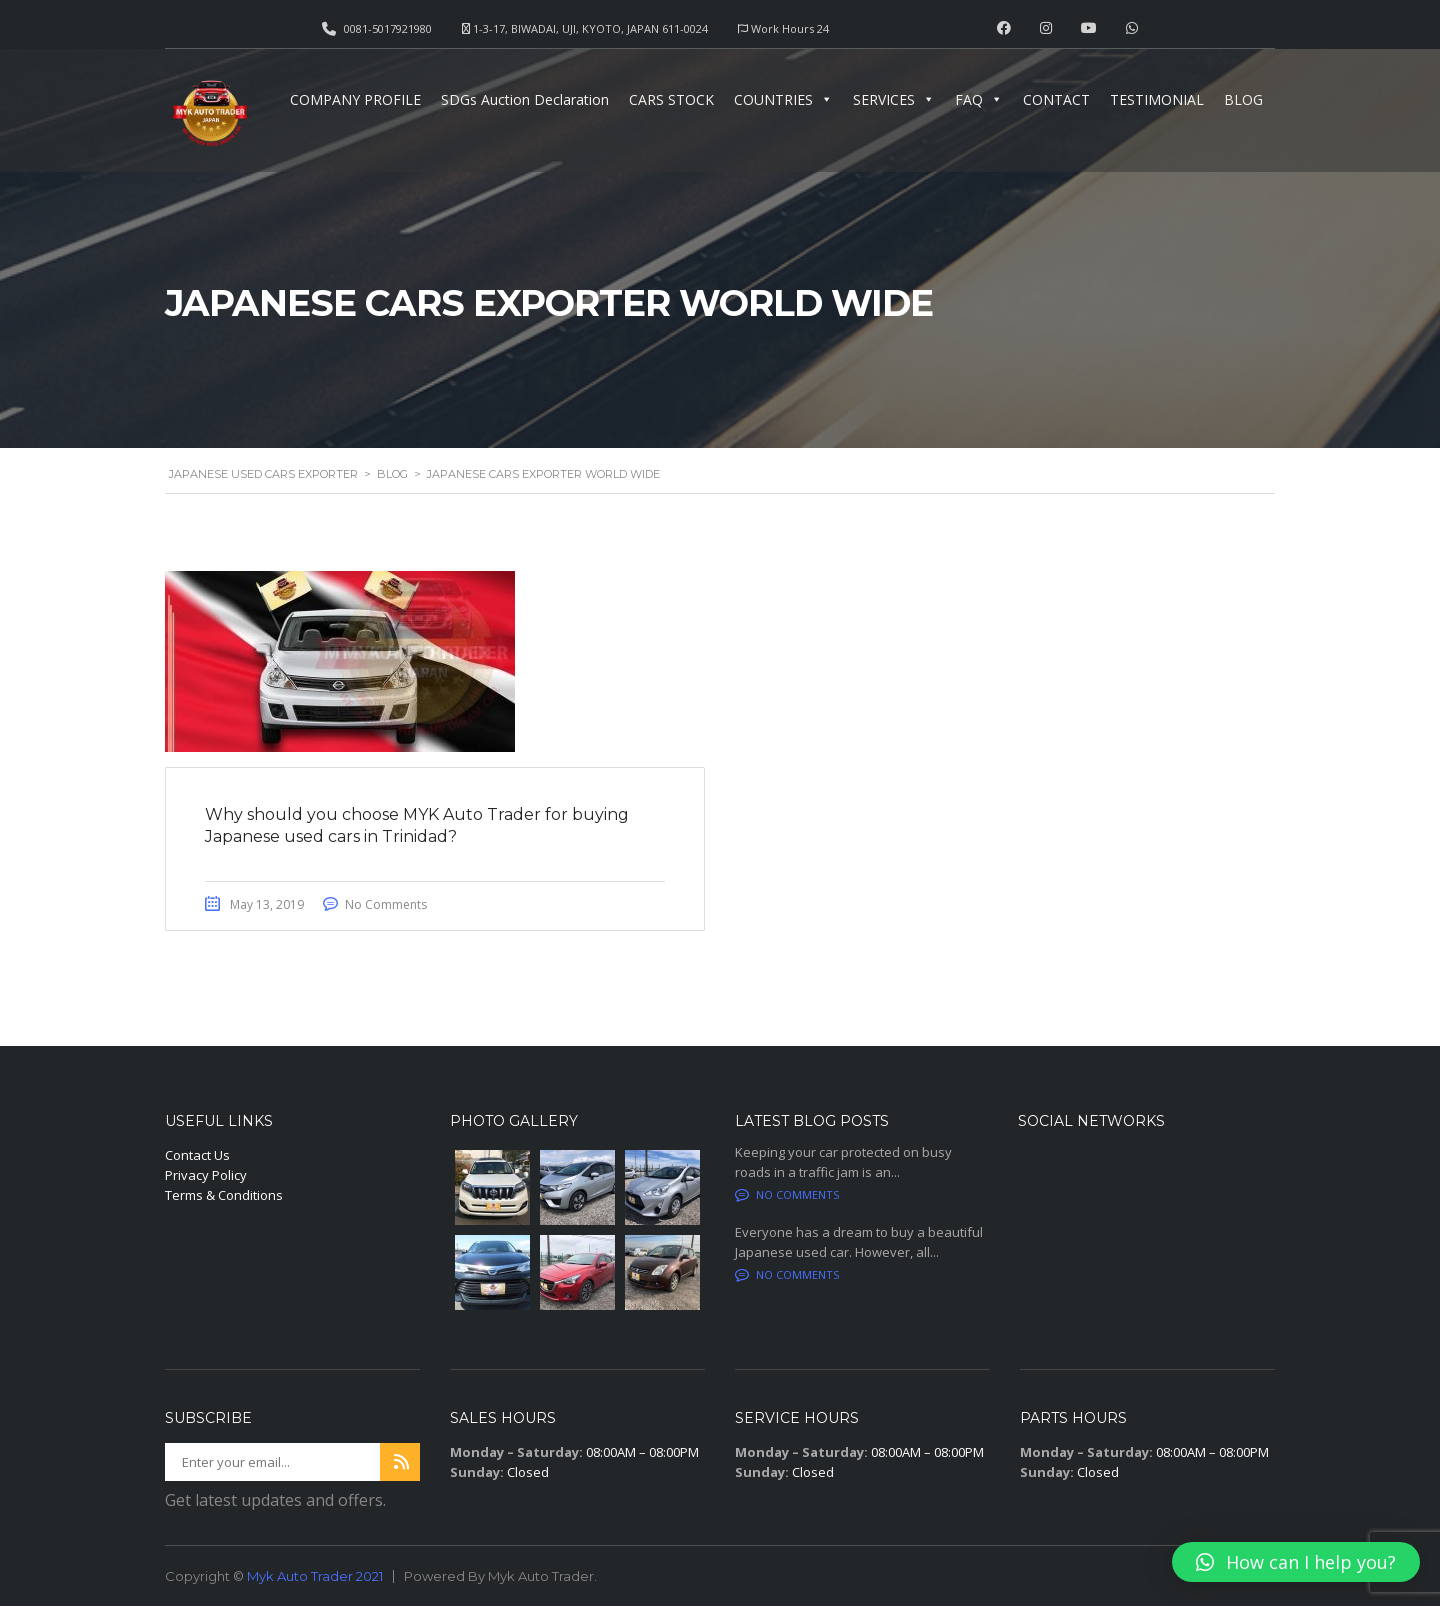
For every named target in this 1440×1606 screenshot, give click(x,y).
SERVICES (894, 99)
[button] (1296, 1562)
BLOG (1243, 99)
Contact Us (197, 1155)
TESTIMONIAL (1157, 99)
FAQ (979, 99)
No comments (787, 1194)
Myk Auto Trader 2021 (315, 1576)
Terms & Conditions (224, 1195)
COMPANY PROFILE (355, 99)
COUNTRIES (783, 99)
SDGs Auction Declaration (525, 99)
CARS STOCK (671, 99)
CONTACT (1056, 99)
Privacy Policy (206, 1175)
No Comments (387, 904)
